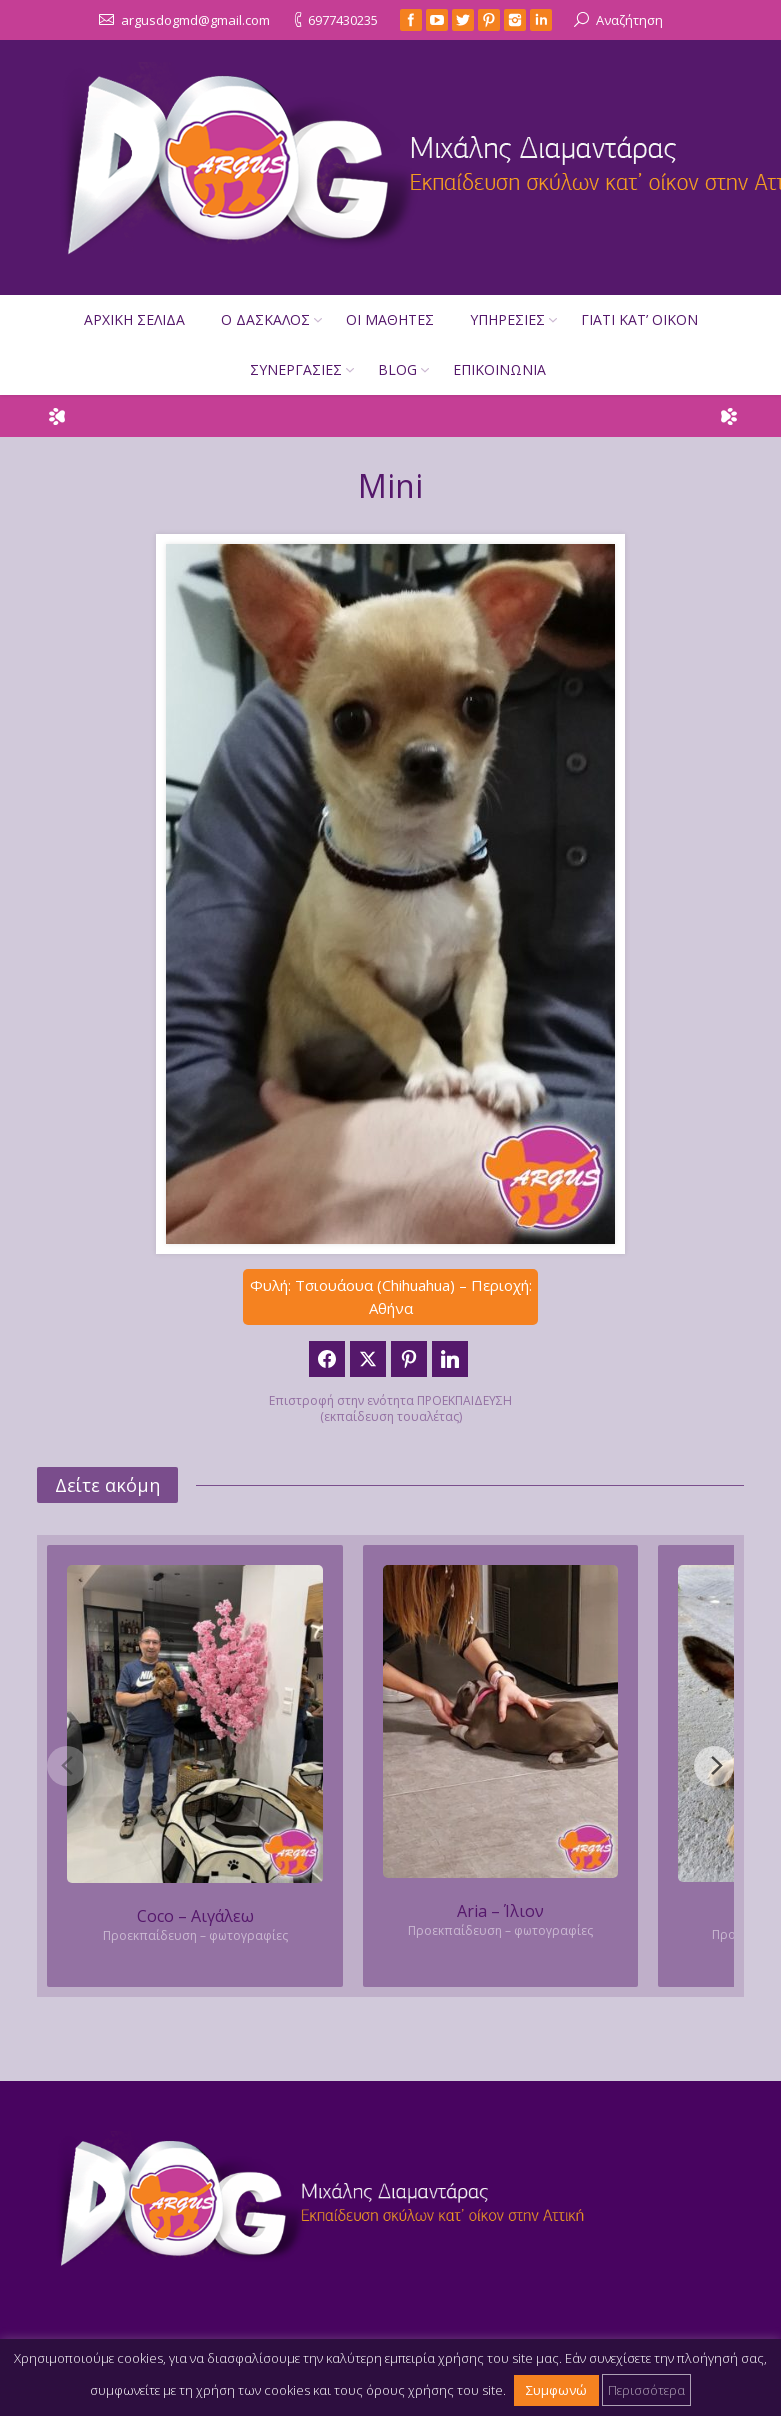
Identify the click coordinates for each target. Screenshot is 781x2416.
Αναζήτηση (629, 20)
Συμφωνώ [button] (556, 2390)
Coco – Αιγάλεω (195, 1916)
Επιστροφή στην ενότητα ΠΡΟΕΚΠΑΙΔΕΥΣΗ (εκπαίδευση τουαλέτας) (390, 1408)
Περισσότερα (646, 2390)
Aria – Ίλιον (500, 1911)
